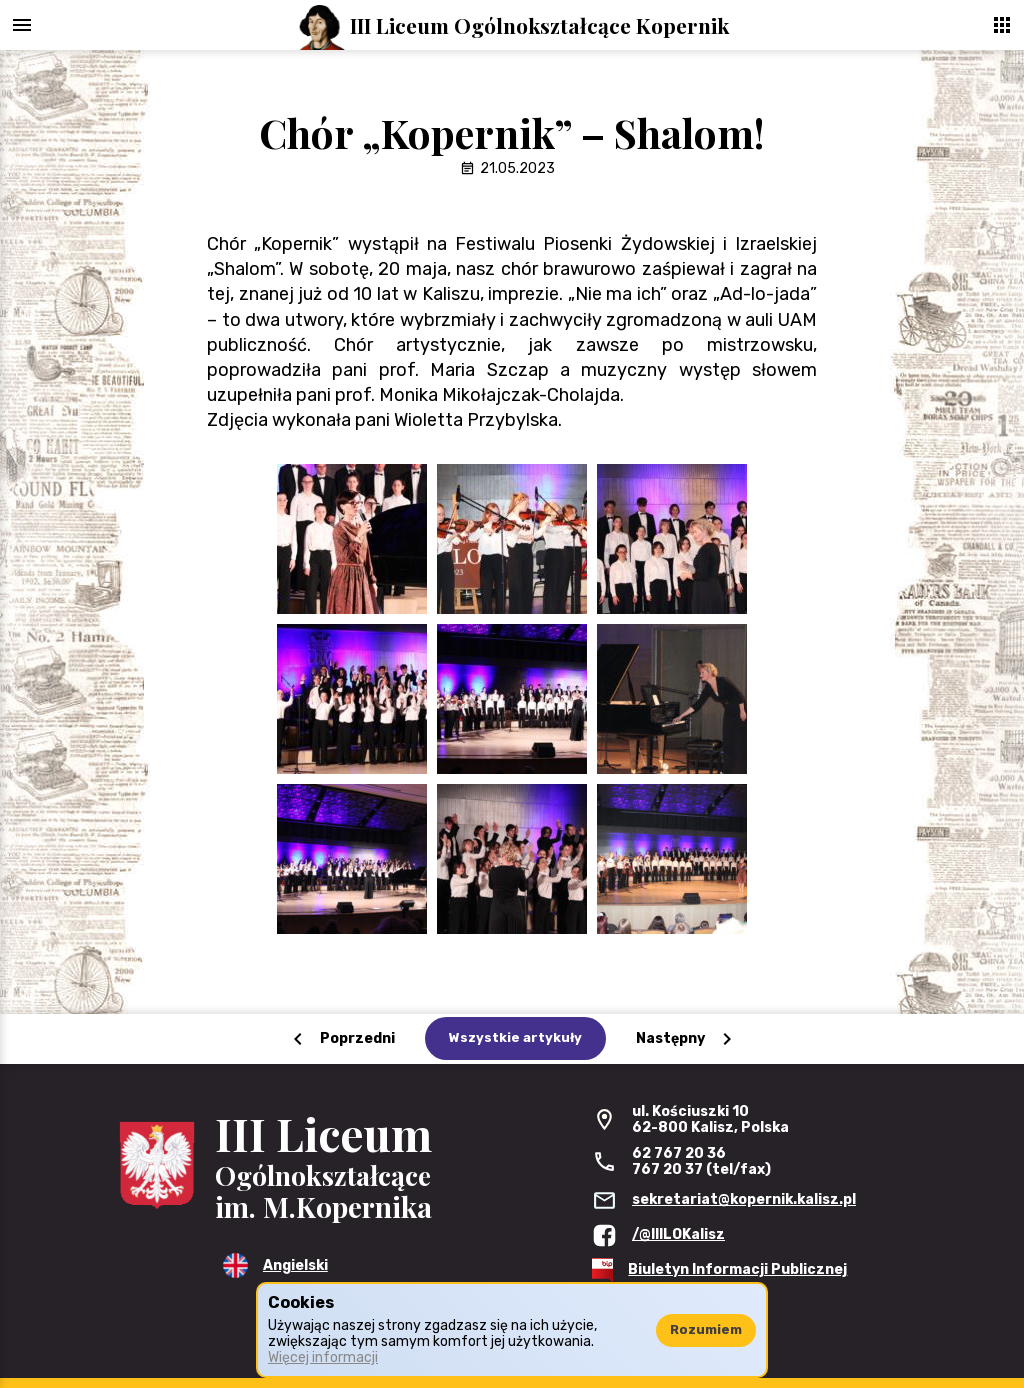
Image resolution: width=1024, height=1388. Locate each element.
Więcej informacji (323, 1357)
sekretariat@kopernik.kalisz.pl (744, 1199)
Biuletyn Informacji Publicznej (737, 1269)
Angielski (295, 1265)
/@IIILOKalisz (678, 1234)
